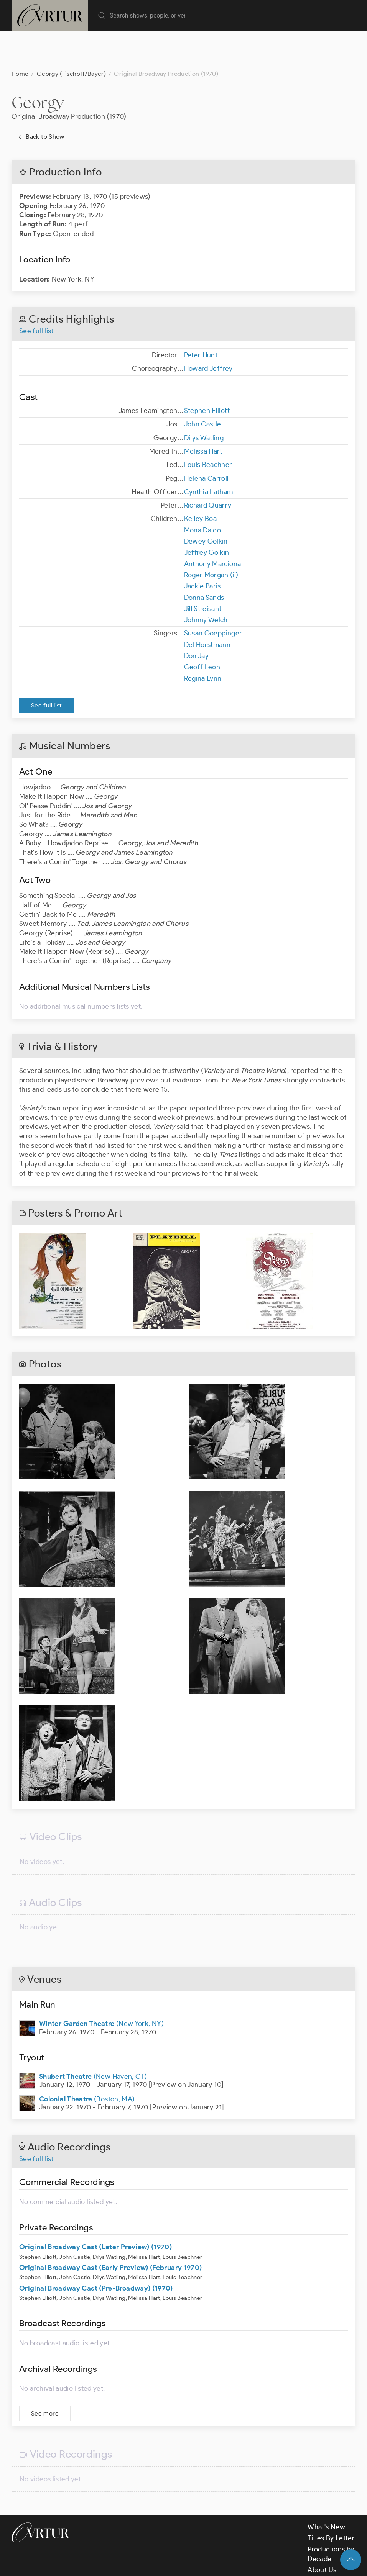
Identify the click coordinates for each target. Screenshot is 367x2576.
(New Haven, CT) (93, 2038)
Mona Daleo (202, 492)
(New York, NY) (101, 1985)
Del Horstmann (207, 606)
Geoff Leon (202, 628)
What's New (326, 2488)
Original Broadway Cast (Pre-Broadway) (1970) (96, 2250)
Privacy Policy (192, 2564)
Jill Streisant (203, 570)
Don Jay (196, 617)
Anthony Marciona (212, 525)
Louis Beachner (208, 426)
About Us (322, 2531)
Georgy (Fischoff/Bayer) (71, 35)
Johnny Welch (206, 581)
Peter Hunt (201, 317)
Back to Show (40, 99)
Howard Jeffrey (208, 330)
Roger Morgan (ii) (211, 536)
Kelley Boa (200, 480)
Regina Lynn (203, 640)
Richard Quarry (208, 467)
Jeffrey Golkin (206, 514)
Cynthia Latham (208, 453)
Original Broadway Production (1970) (69, 78)
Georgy (38, 64)
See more (45, 2375)
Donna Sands (204, 559)
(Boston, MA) (87, 2061)
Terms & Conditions (134, 2564)
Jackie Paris (202, 548)
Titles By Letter (331, 2500)
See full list (36, 292)
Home (20, 35)
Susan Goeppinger (213, 595)
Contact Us (325, 2542)
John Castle (202, 386)
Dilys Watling (204, 399)
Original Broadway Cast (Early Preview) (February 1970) (110, 2229)
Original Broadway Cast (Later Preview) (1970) (95, 2208)
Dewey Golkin (206, 503)
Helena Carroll (206, 440)
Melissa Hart (203, 413)
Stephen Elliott (207, 372)
